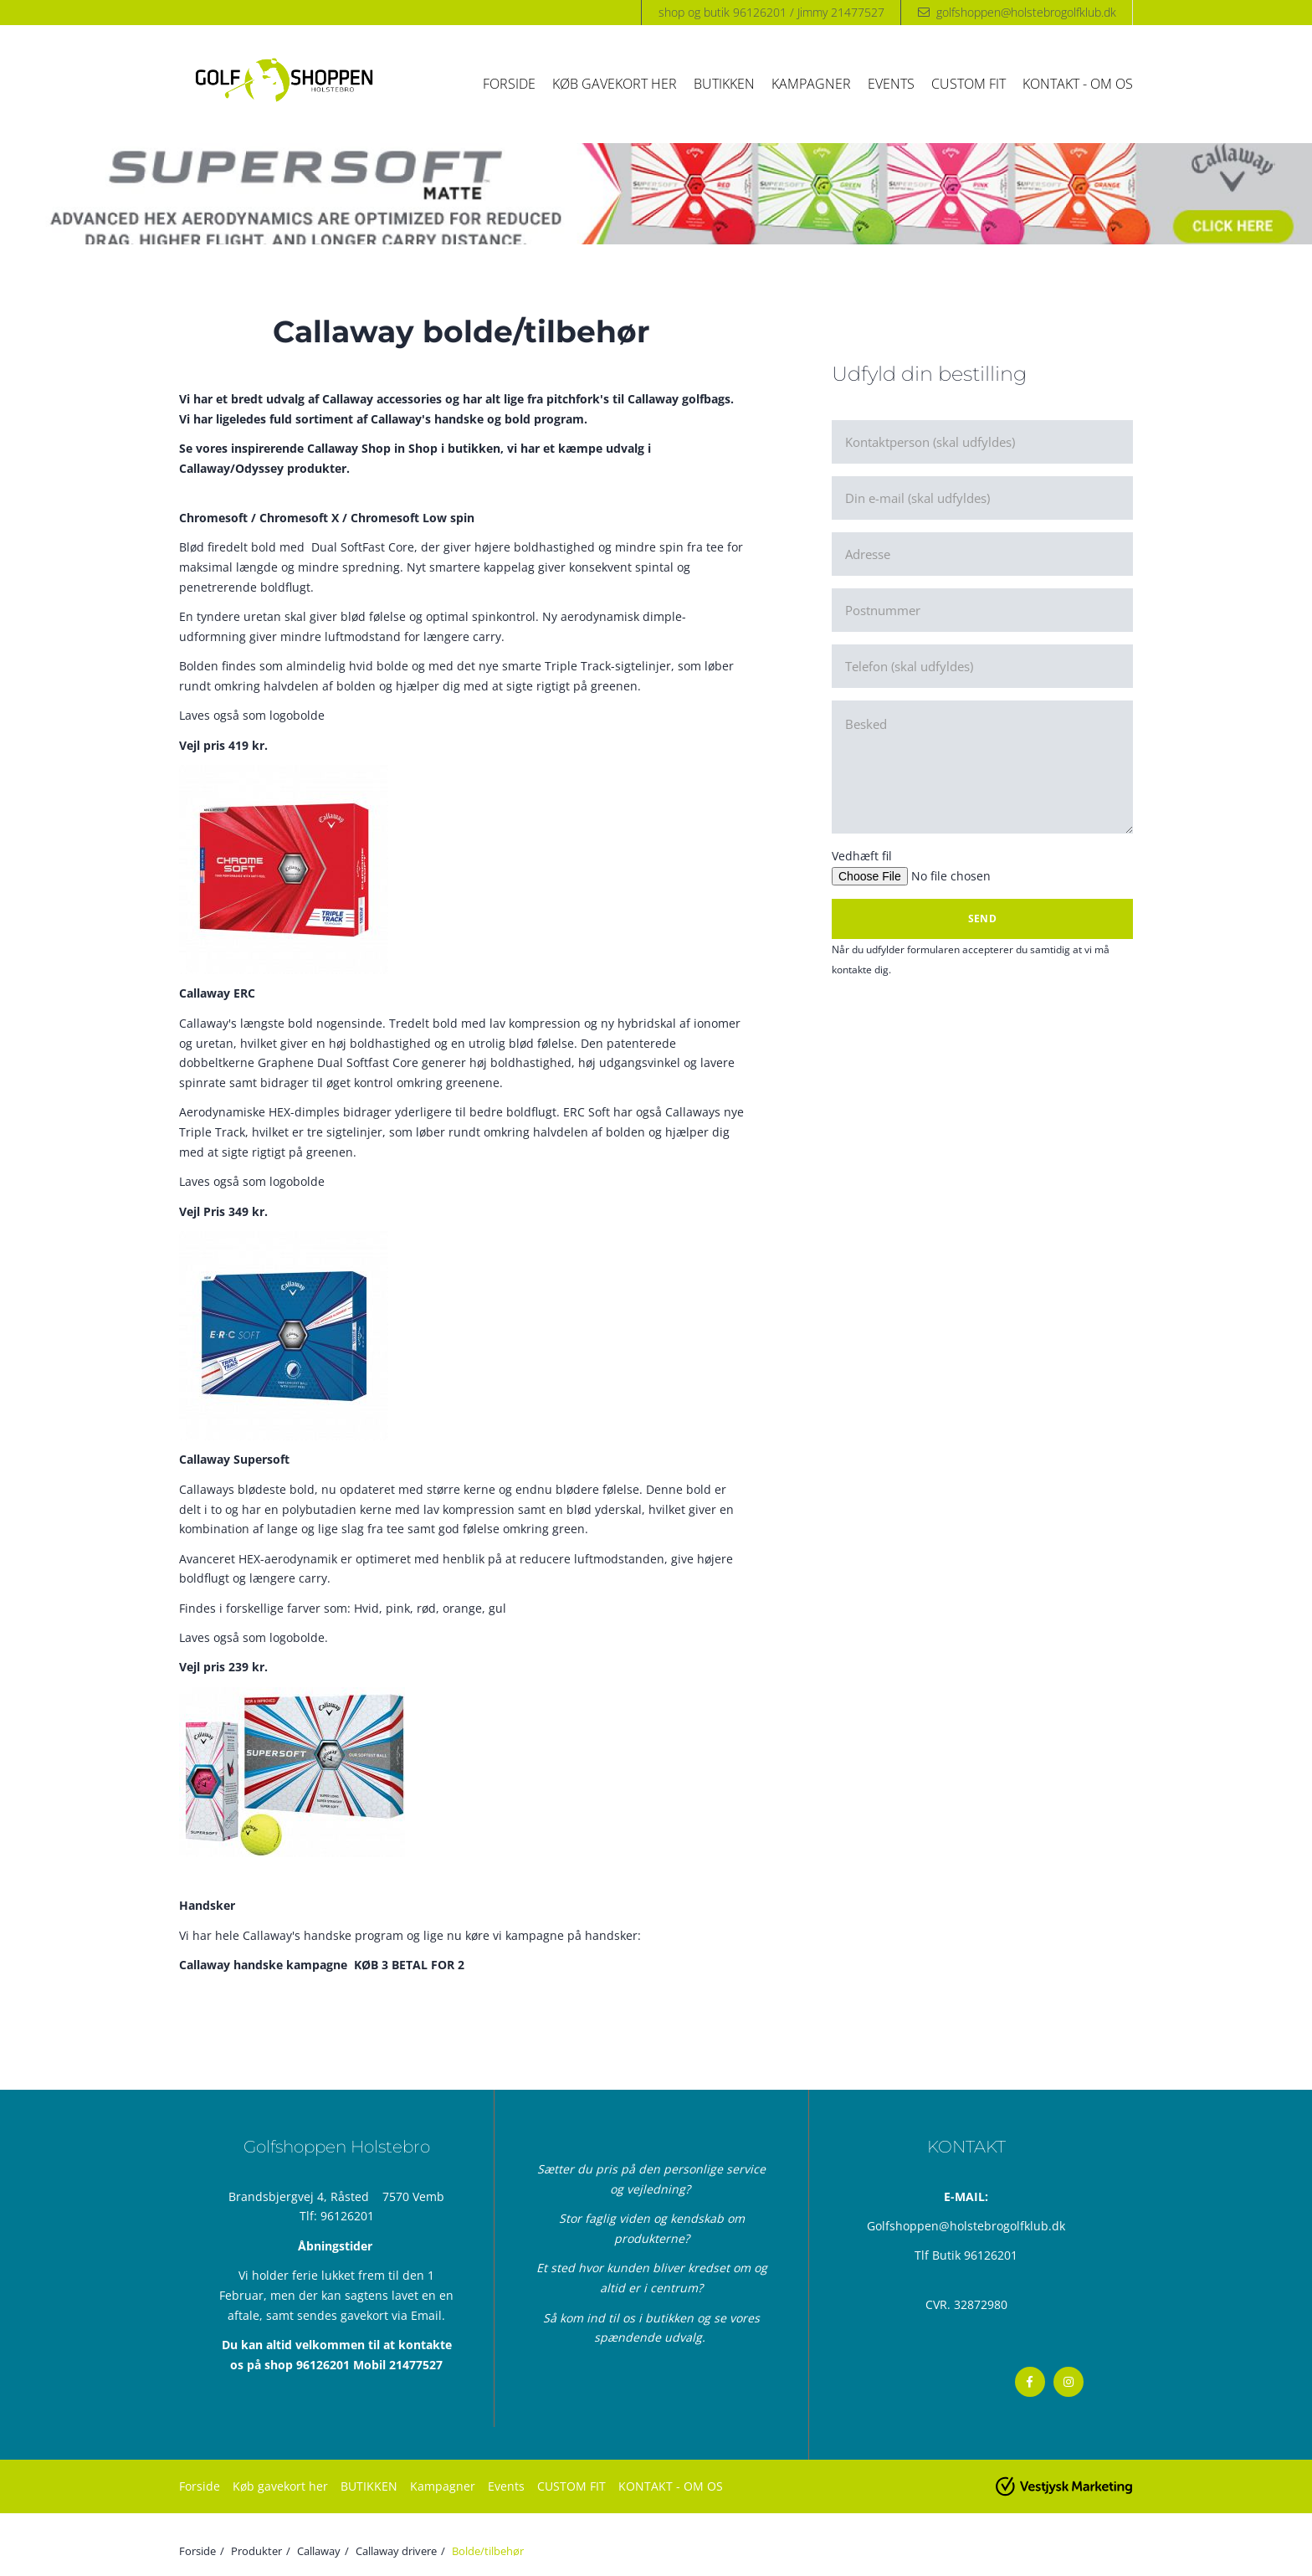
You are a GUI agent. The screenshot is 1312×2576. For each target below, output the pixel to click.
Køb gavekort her (614, 83)
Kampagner (811, 83)
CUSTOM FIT (968, 83)
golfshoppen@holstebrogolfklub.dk (1026, 12)
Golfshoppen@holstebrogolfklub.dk (966, 2226)
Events (891, 83)
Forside (509, 83)
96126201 (347, 2216)
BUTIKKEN (724, 83)
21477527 (416, 2365)
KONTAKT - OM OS (1077, 83)
